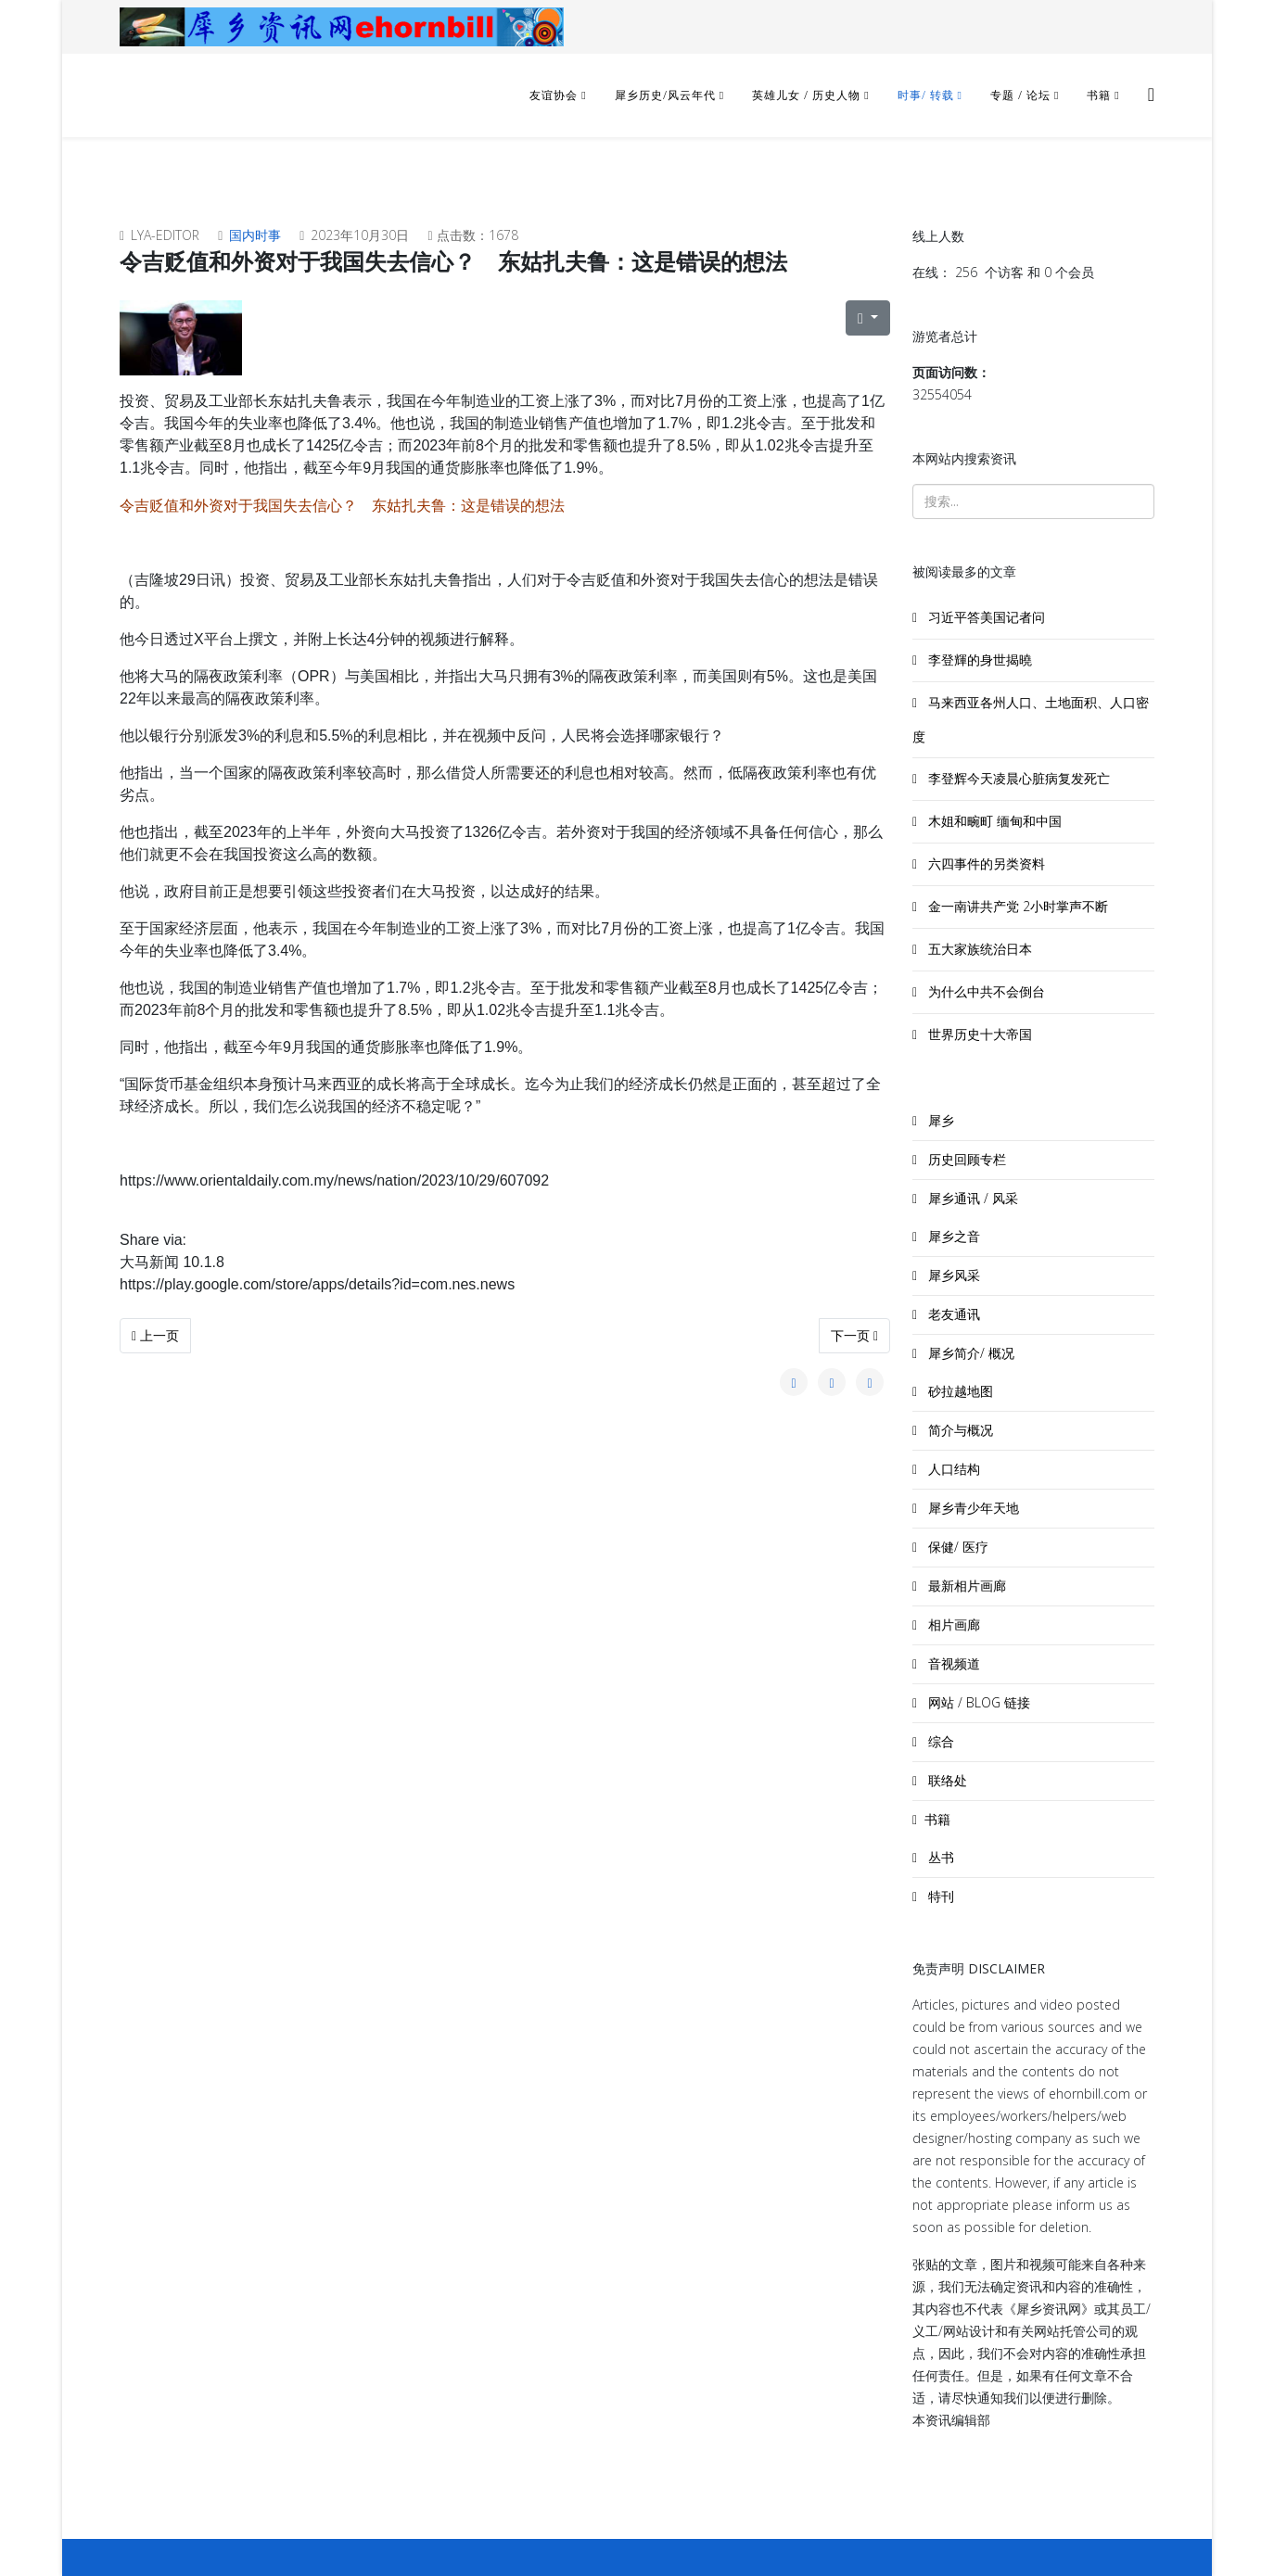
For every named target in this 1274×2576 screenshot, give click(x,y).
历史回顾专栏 (965, 1159)
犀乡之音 (952, 1236)
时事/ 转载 (926, 95)
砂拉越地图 (958, 1391)
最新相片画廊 (965, 1585)
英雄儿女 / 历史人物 (808, 95)
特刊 (939, 1896)
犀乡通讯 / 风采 (971, 1198)
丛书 (939, 1857)
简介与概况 (958, 1430)
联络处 (945, 1780)
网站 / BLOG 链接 (977, 1702)
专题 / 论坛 (1020, 95)
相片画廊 (952, 1624)
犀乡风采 (952, 1275)
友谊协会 (553, 95)
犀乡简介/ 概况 (969, 1353)
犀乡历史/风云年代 (667, 95)
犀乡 (939, 1120)
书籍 (1099, 95)
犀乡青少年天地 (971, 1507)
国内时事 (255, 235)
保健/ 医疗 (956, 1546)
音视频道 (952, 1663)
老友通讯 (952, 1314)
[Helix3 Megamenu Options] (1151, 94)
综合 (939, 1741)
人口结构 (952, 1469)
